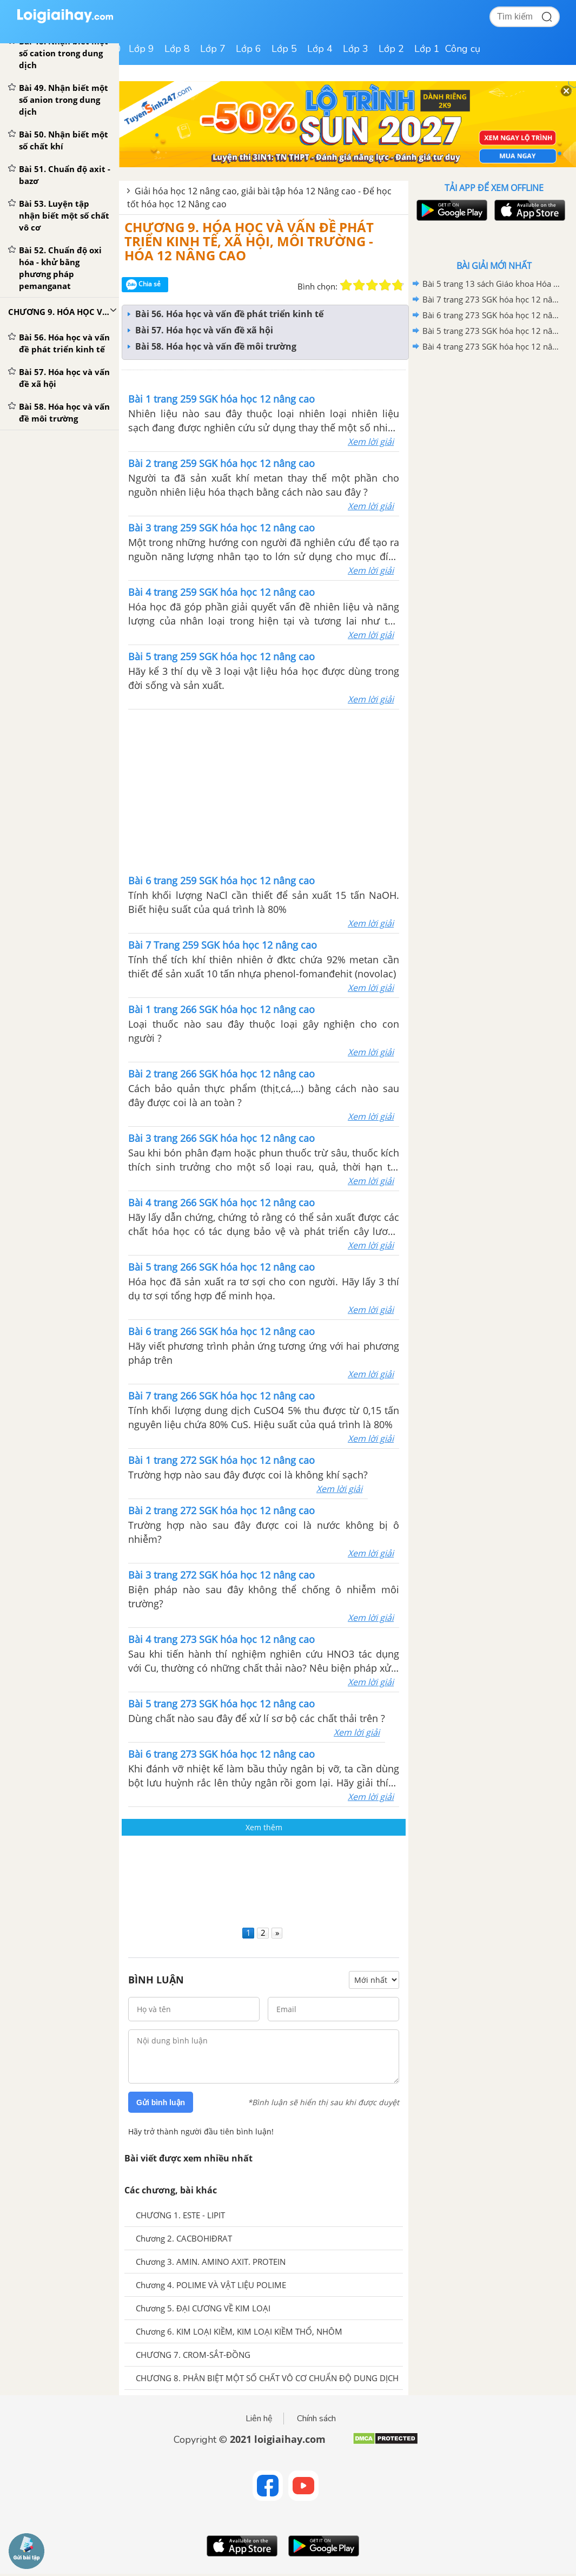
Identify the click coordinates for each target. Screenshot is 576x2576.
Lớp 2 (391, 48)
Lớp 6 (248, 48)
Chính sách (316, 2418)
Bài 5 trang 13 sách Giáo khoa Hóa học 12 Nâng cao (492, 283)
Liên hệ (259, 2418)
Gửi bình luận (160, 2102)
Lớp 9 (141, 48)
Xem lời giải (371, 442)
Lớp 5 (284, 48)
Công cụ (462, 48)
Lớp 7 (213, 48)
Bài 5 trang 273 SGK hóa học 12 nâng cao (492, 330)
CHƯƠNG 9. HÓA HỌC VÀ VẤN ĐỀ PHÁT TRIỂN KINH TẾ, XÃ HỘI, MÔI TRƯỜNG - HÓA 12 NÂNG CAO (249, 241)
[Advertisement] (263, 1878)
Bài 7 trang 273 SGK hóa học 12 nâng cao (492, 299)
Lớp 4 (320, 48)
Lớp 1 (427, 48)
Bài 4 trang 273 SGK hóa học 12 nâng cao (492, 346)
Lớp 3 (355, 48)
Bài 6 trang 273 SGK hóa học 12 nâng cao (492, 315)
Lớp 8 (177, 48)
